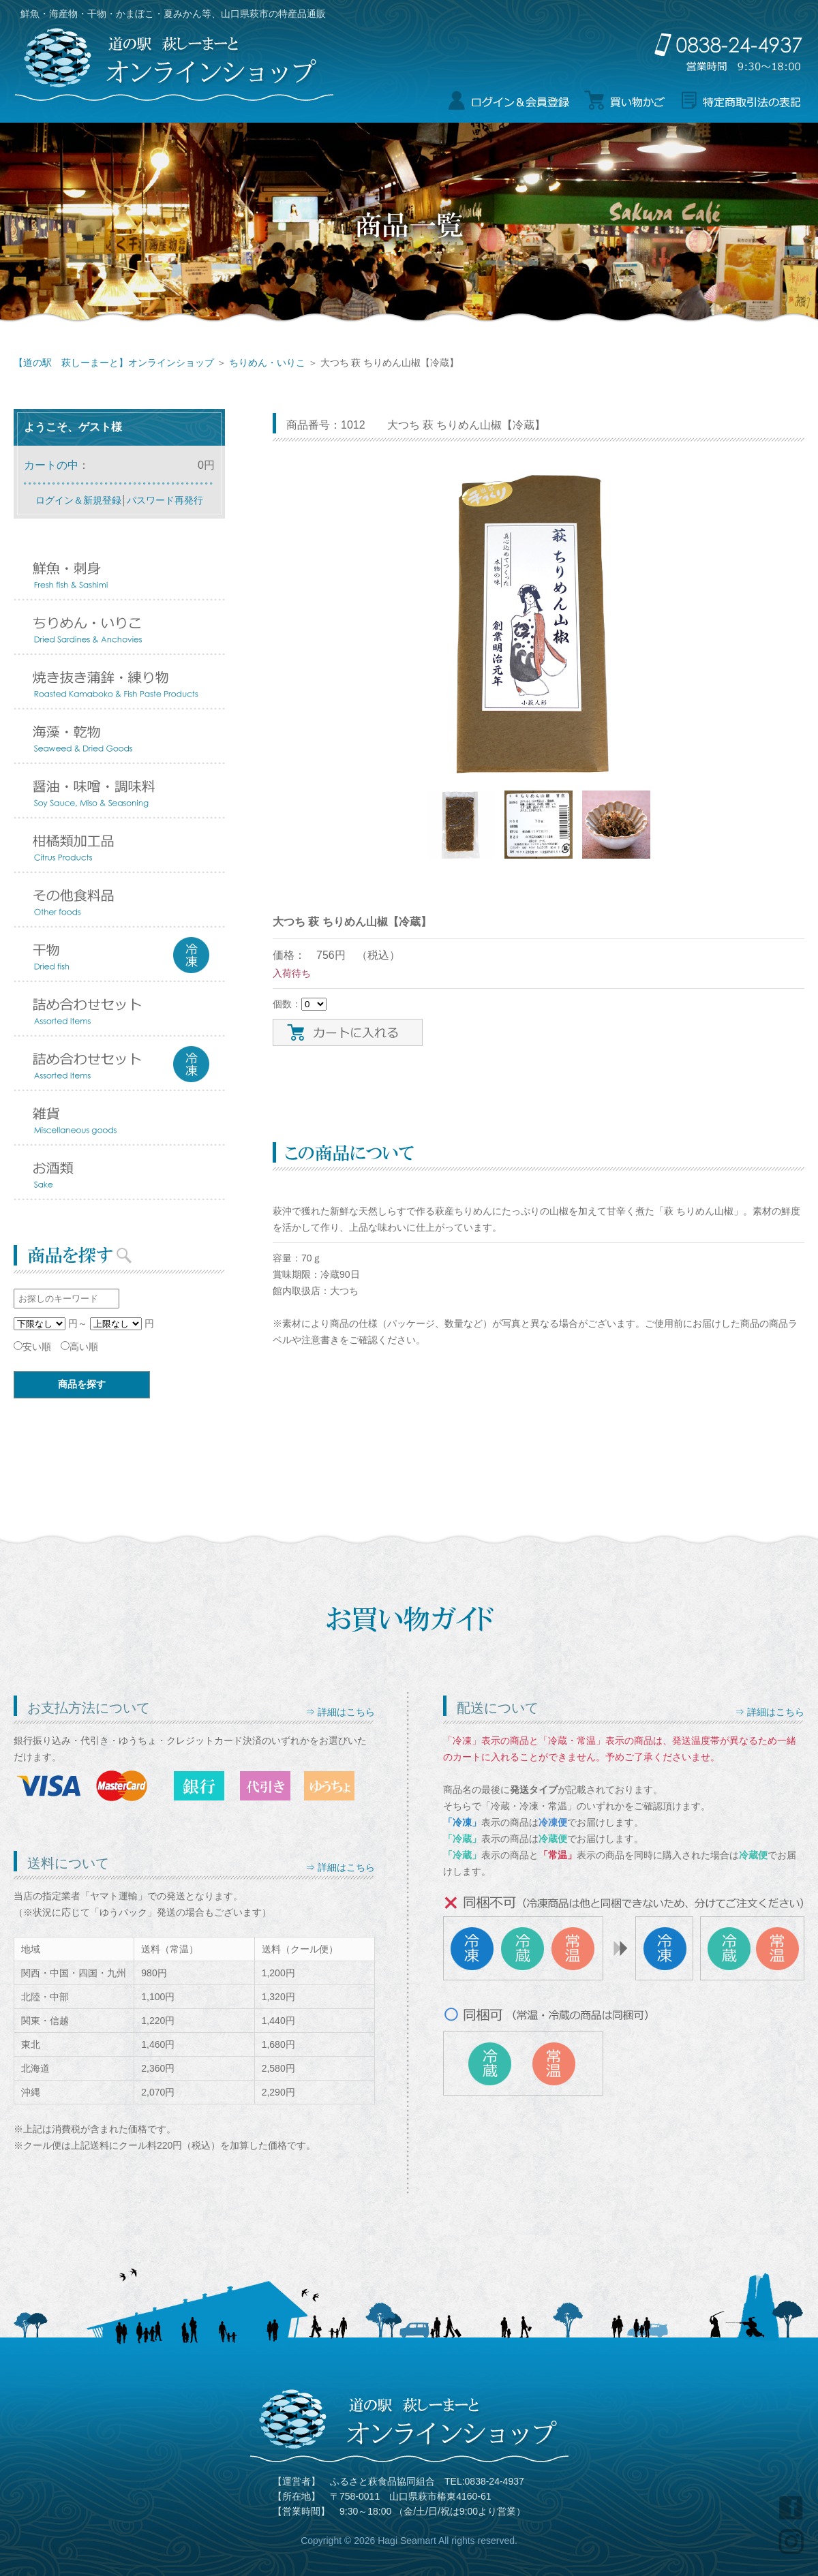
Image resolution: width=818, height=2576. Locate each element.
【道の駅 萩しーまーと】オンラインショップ (114, 362)
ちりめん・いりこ (267, 362)
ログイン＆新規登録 (78, 500)
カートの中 (51, 465)
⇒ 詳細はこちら (340, 1711)
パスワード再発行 (165, 500)
